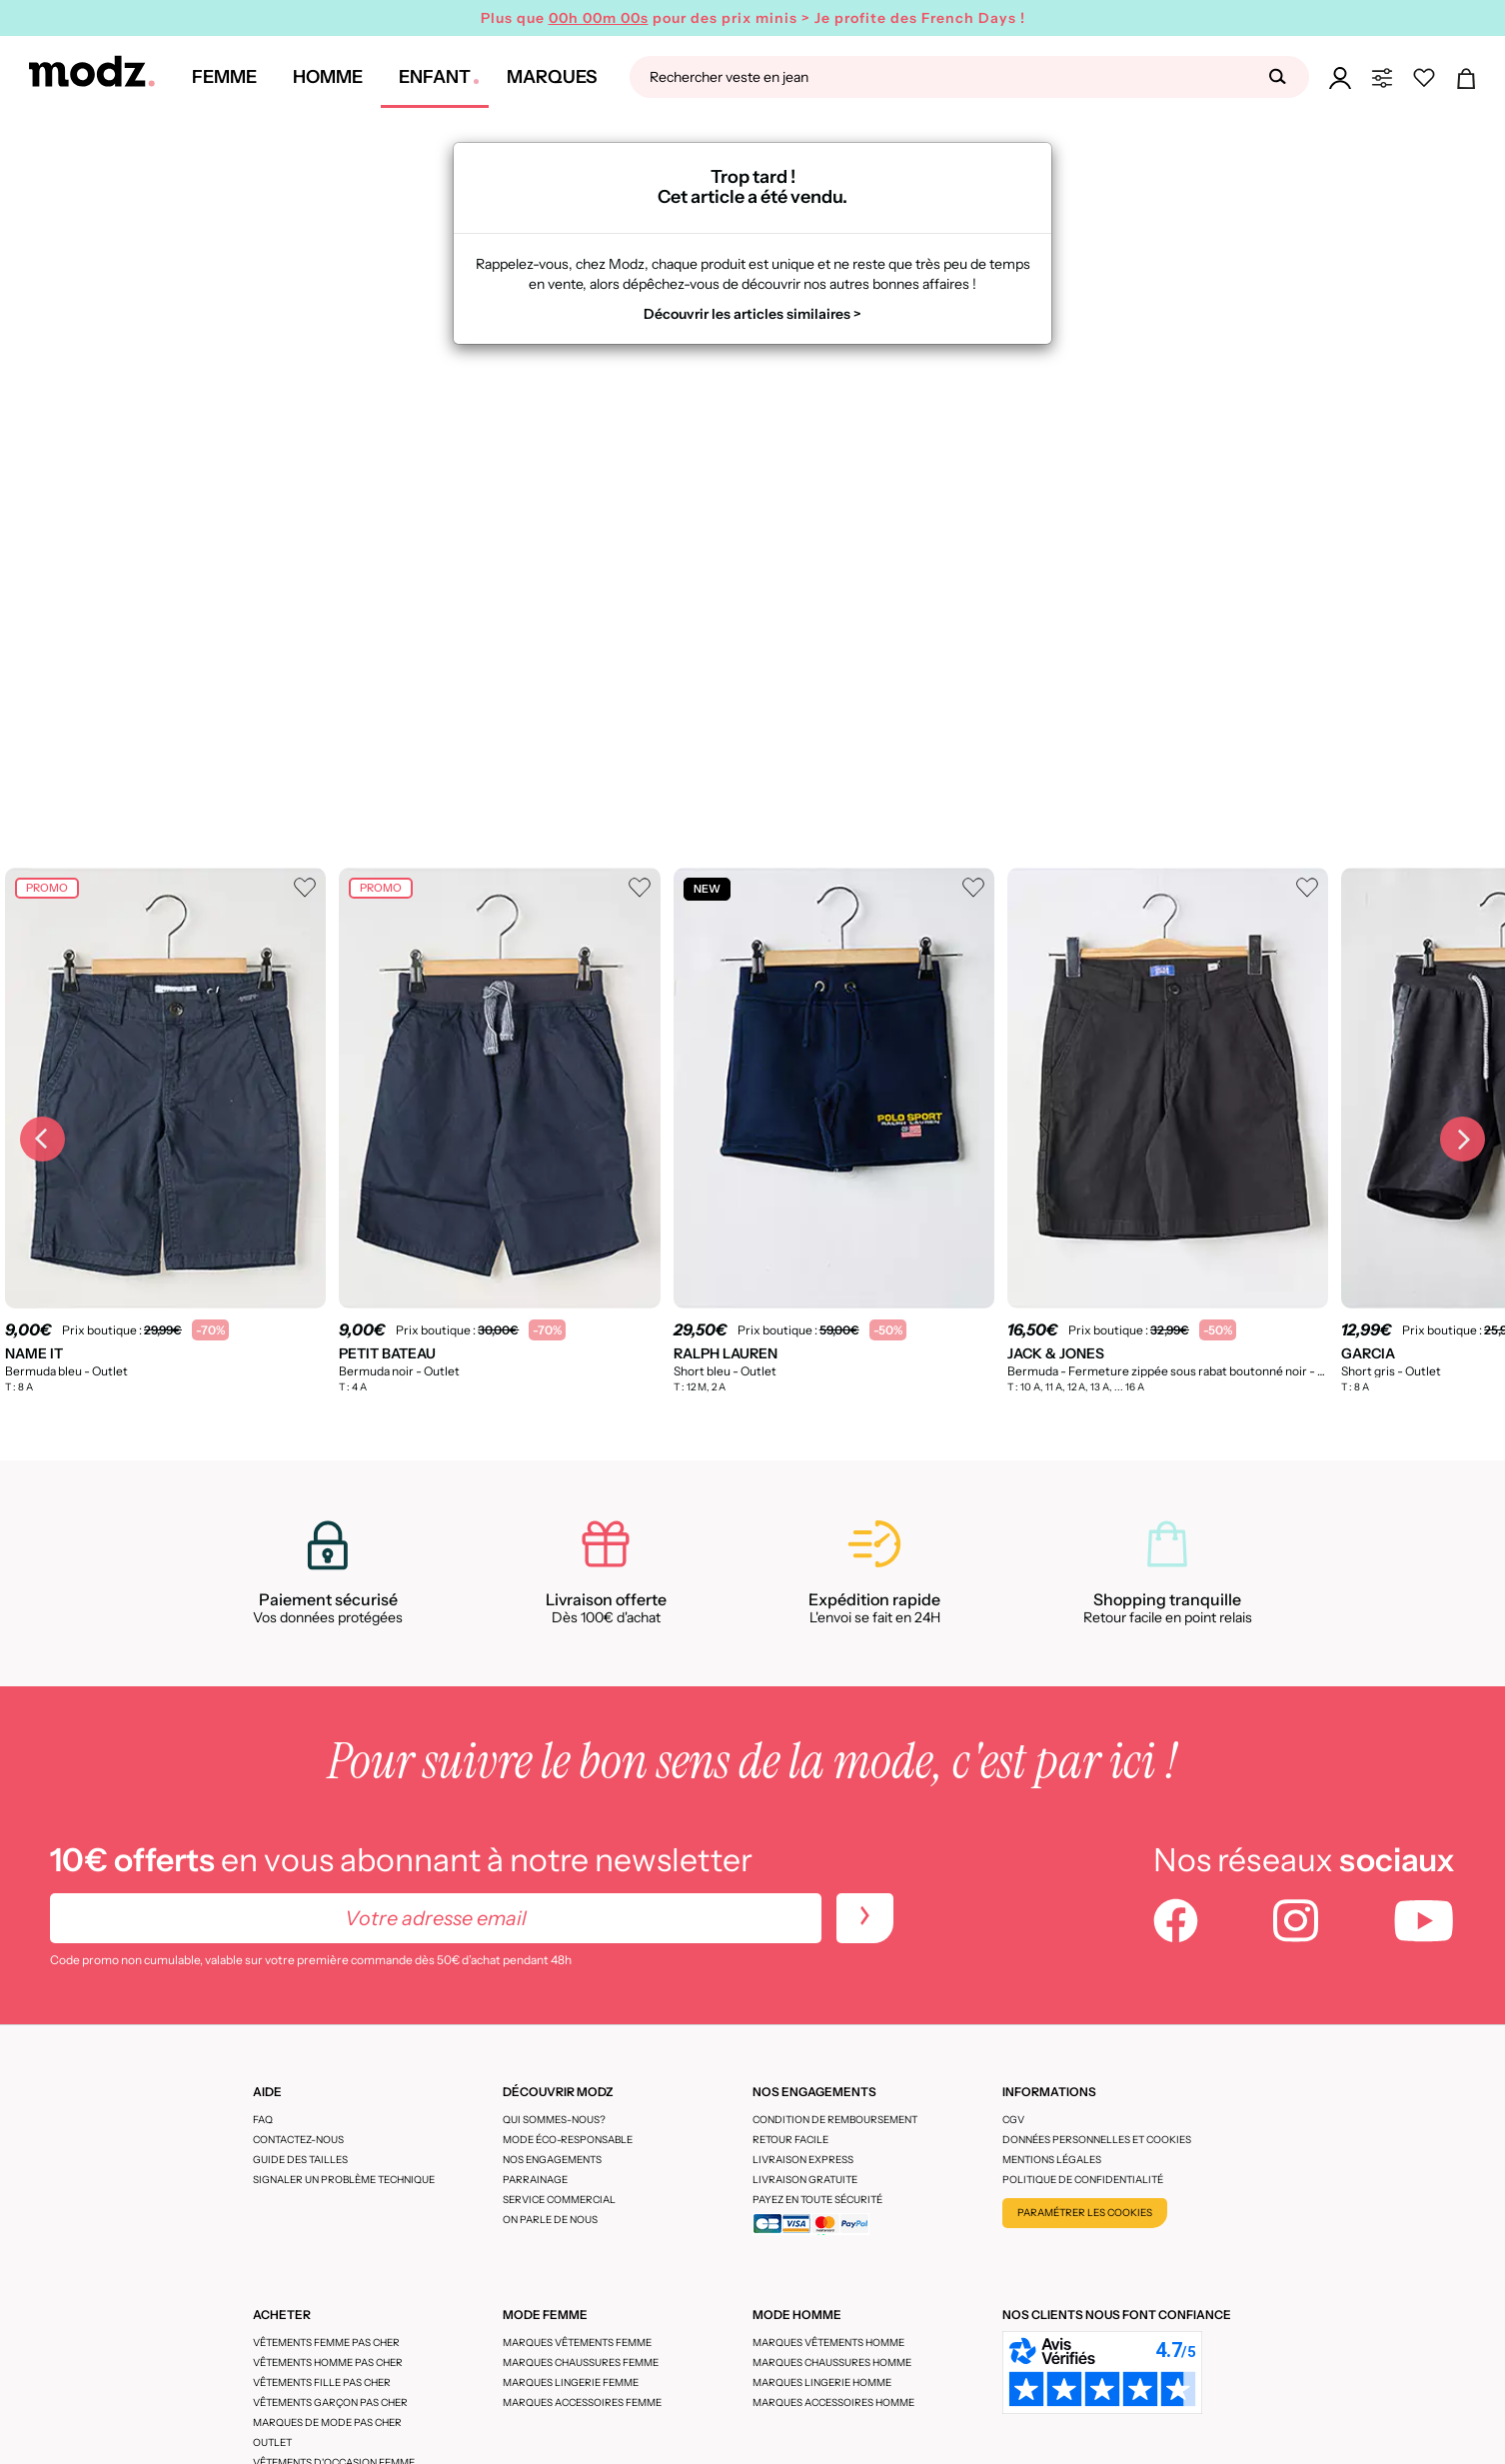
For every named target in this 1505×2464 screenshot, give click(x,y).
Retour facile (790, 2139)
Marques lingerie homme (821, 2382)
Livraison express (802, 2159)
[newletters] (864, 1918)
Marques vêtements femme (577, 2342)
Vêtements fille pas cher (322, 2382)
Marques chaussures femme (581, 2362)
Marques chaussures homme (831, 2362)
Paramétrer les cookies (1084, 2212)
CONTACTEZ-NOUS (298, 2139)
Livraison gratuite (804, 2179)
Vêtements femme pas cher (326, 2342)
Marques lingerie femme (571, 2382)
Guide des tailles (300, 2159)
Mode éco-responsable (568, 2139)
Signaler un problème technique (344, 2179)
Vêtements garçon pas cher (330, 2402)
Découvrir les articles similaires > (752, 314)
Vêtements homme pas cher (328, 2362)
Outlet (272, 2442)
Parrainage (535, 2179)
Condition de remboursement (834, 2119)
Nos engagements (552, 2159)
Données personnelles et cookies (1096, 2139)
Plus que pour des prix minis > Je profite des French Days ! (753, 18)
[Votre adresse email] (435, 1918)
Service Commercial (559, 2199)
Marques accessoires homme (833, 2402)
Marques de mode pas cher (327, 2422)
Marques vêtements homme (828, 2342)
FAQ (263, 2119)
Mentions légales (1051, 2159)
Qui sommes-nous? (554, 2119)
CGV (1013, 2119)
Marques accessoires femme (582, 2402)
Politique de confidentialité (1082, 2179)
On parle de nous (550, 2219)
